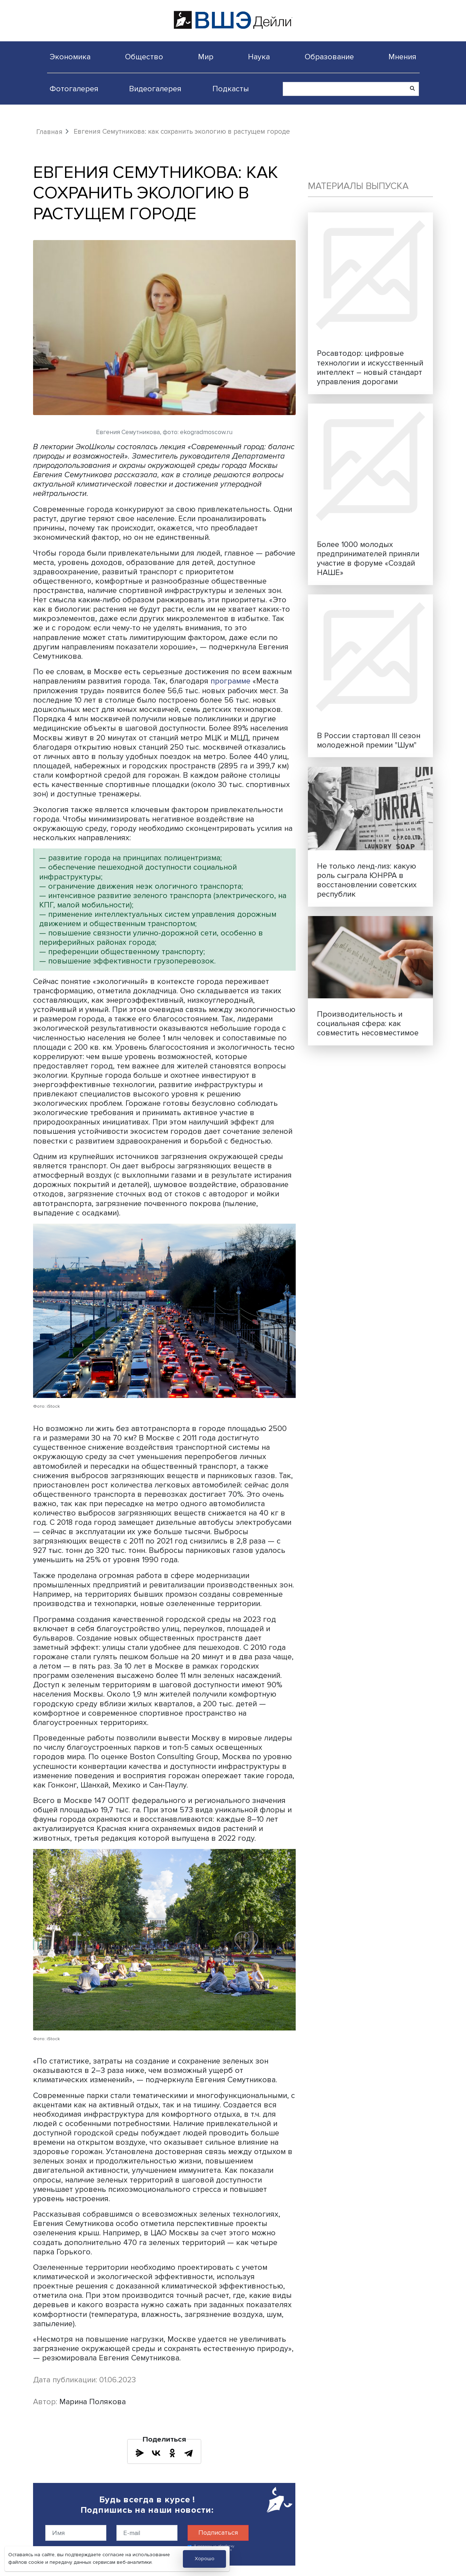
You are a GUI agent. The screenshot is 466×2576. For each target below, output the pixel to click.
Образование (329, 56)
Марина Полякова (92, 2401)
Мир (205, 56)
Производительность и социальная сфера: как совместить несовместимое (368, 1023)
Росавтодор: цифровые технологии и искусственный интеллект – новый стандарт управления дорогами (370, 367)
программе (231, 681)
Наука (259, 56)
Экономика (70, 56)
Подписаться (218, 2532)
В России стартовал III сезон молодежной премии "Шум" (368, 740)
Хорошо (204, 2559)
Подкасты (230, 88)
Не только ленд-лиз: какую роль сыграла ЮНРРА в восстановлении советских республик (367, 880)
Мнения (402, 56)
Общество (144, 56)
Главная (49, 132)
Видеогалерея (155, 88)
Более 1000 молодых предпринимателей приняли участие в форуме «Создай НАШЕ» (368, 558)
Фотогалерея (74, 88)
